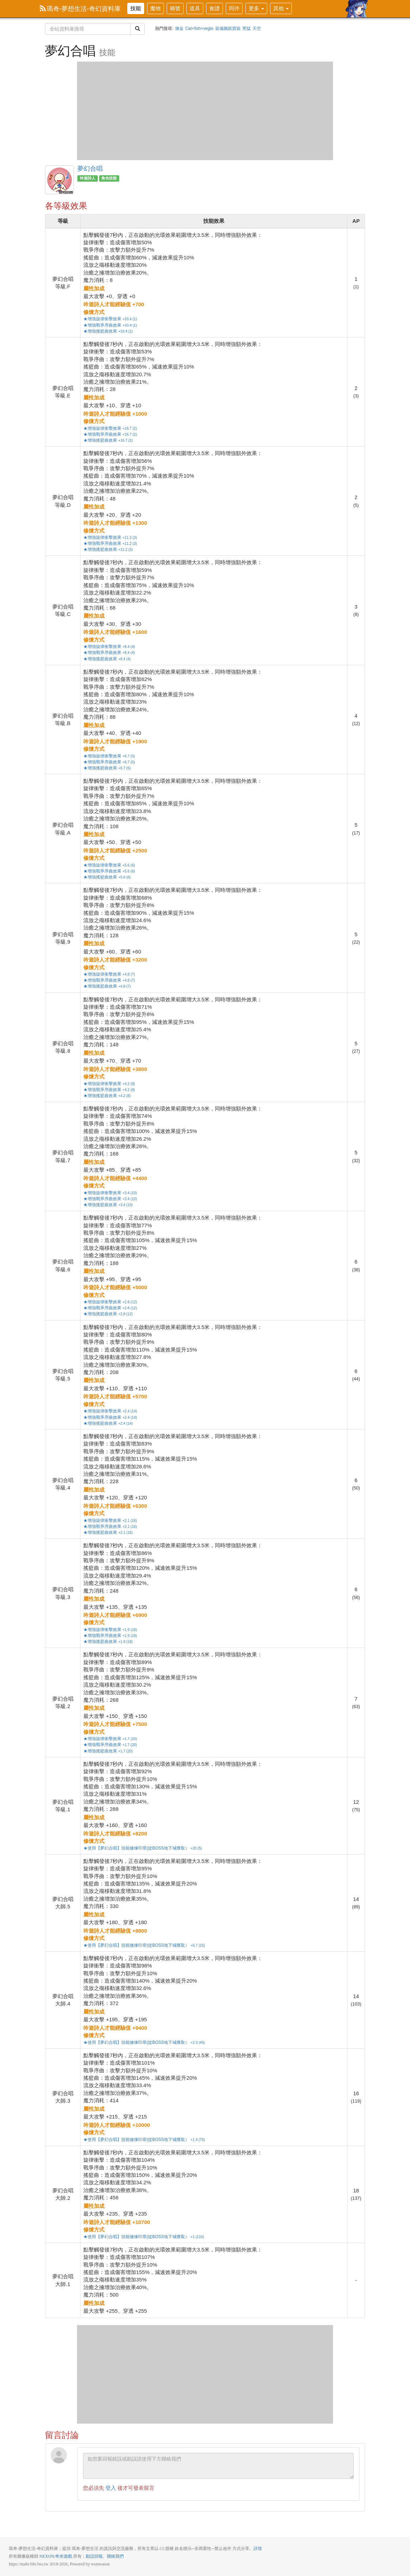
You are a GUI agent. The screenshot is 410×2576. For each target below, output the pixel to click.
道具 (195, 8)
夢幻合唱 (59, 179)
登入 (110, 2488)
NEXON (46, 2556)
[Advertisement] (205, 111)
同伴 (234, 8)
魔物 (155, 8)
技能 (135, 8)
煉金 (179, 28)
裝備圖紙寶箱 (228, 28)
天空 (256, 28)
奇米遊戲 (63, 2556)
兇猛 (246, 28)
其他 (281, 8)
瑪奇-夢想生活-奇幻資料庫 (80, 8)
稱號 (175, 8)
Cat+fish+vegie (199, 28)
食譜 (214, 8)
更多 (256, 8)
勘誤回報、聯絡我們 (105, 2556)
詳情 (258, 2548)
